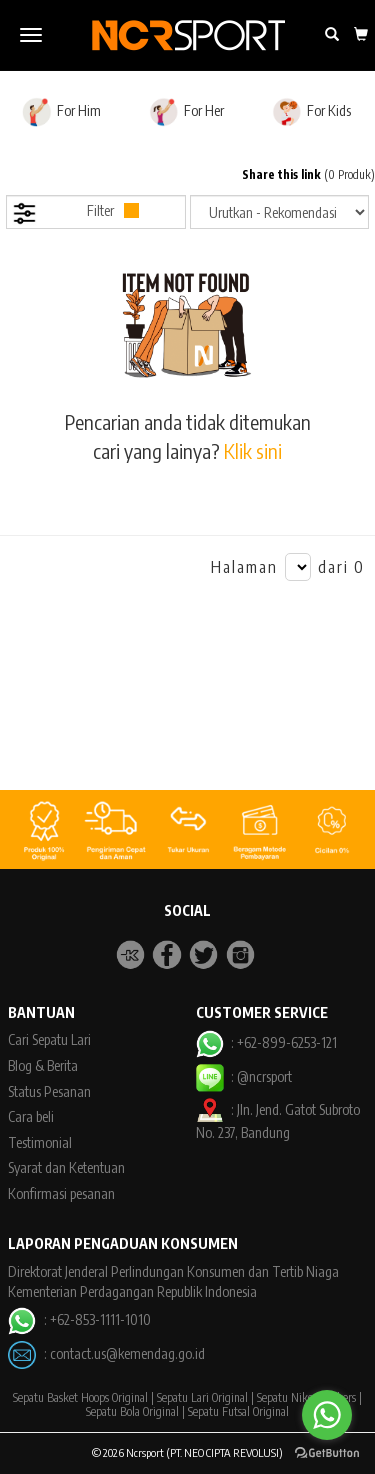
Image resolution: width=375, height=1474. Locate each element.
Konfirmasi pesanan (61, 1193)
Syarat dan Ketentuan (66, 1167)
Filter (75, 213)
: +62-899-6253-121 (266, 1042)
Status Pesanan (49, 1091)
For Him (61, 112)
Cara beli (31, 1116)
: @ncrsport (244, 1076)
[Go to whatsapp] (327, 1415)
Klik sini (253, 450)
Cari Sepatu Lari (49, 1039)
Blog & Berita (43, 1065)
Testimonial (40, 1142)
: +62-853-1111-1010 (79, 1319)
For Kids (311, 112)
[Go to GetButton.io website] (327, 1453)
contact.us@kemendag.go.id (127, 1353)
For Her (186, 112)
